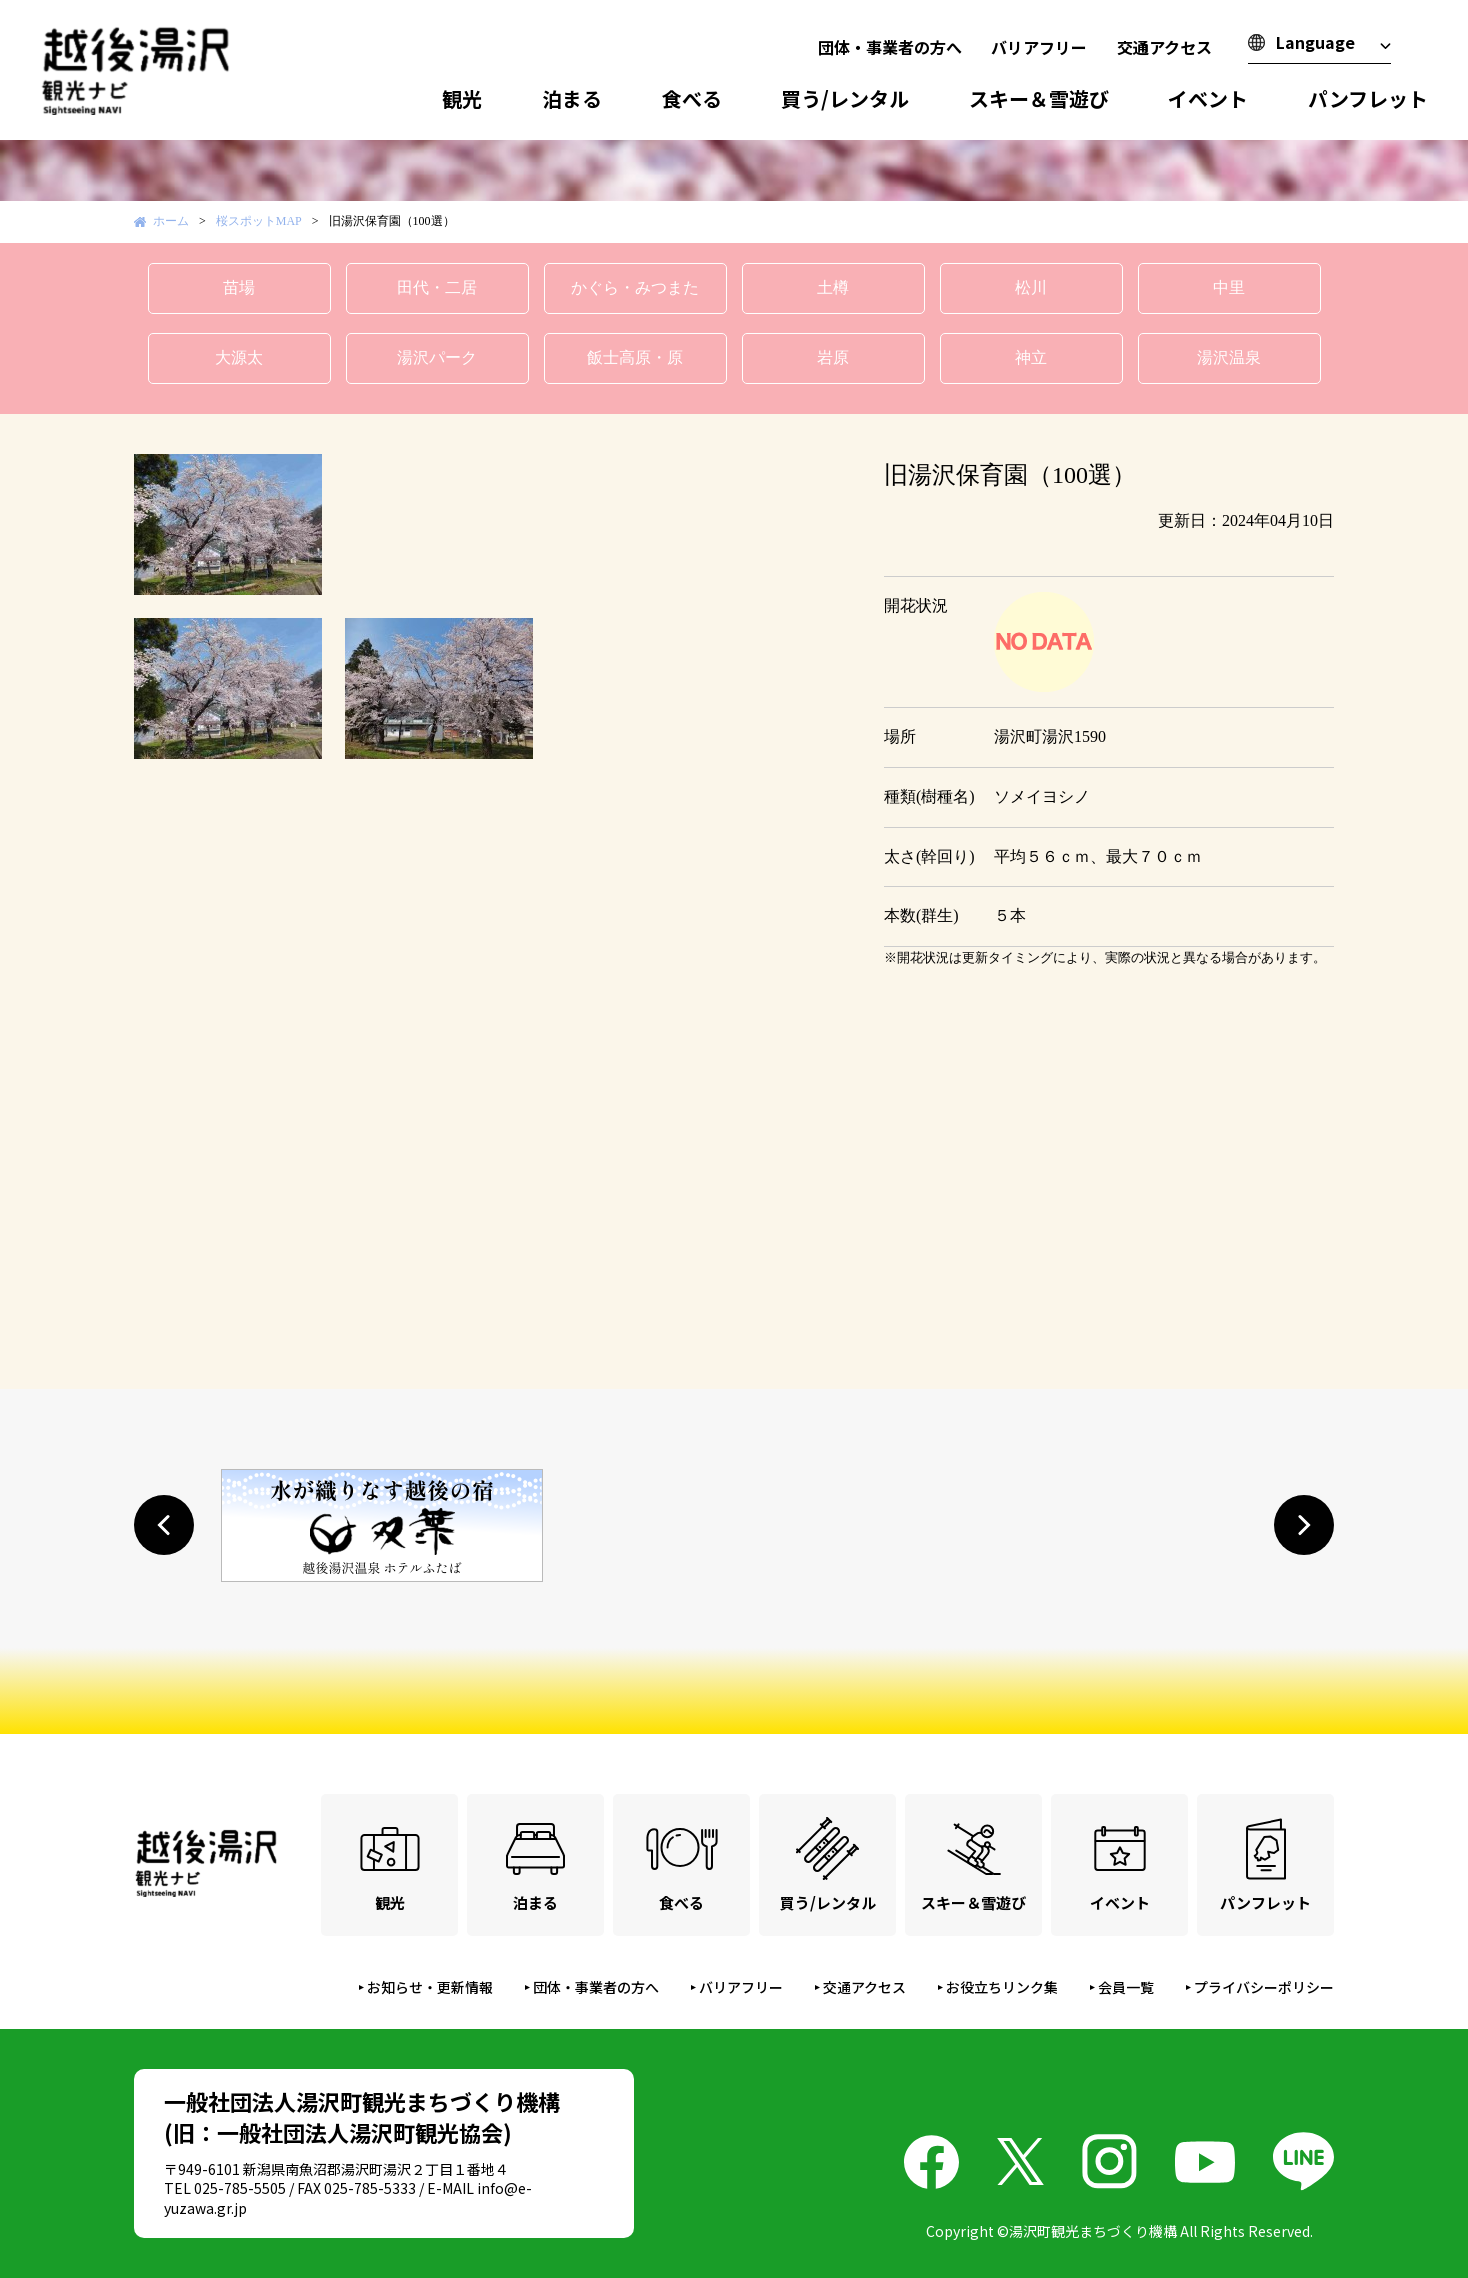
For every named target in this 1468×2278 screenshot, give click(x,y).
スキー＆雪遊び (1039, 98)
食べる (692, 98)
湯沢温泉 (1229, 357)
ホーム (171, 221)
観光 (462, 98)
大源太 (239, 357)
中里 (1229, 287)
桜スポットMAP (259, 221)
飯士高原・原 (635, 357)
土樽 (833, 287)
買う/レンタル (845, 98)
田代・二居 (437, 287)
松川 (1031, 287)
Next (808, 524)
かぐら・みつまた (635, 287)
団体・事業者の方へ (890, 47)
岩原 (833, 357)
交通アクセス (1164, 47)
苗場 (239, 287)
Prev (160, 524)
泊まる (572, 98)
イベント (1208, 98)
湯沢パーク (437, 357)
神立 (1031, 357)
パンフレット (1368, 98)
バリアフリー (1039, 47)
